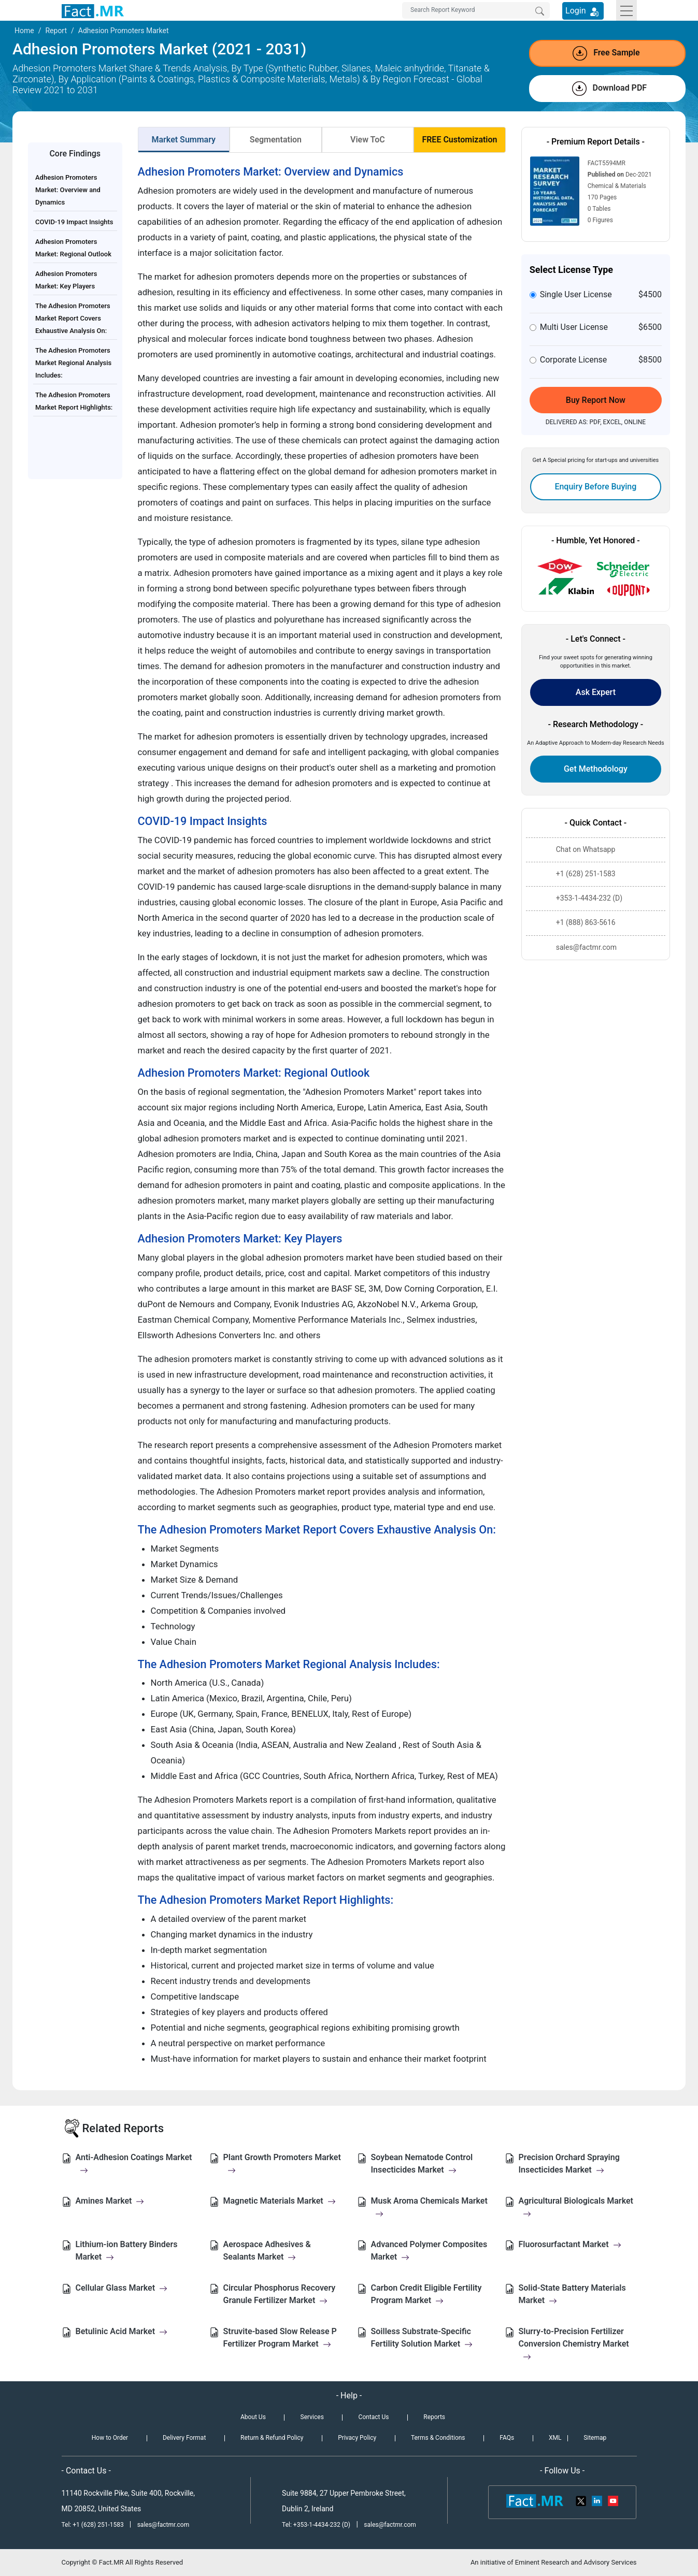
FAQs (507, 2437)
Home (24, 30)
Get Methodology (596, 769)
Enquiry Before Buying (595, 486)
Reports (434, 2417)
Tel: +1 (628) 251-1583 (93, 2524)
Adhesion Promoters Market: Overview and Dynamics (68, 189)
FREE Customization (459, 139)
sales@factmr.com (163, 2524)
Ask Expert (596, 692)
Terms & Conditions (438, 2437)
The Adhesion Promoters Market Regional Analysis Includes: (73, 362)
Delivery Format (184, 2437)
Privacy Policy (357, 2437)
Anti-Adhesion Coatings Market (134, 2163)
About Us (253, 2417)
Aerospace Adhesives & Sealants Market (267, 2250)
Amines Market (110, 2201)
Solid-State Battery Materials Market (572, 2294)
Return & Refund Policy (271, 2437)
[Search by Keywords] (476, 10)
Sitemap (594, 2437)
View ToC (367, 139)
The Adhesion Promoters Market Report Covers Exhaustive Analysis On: (72, 318)
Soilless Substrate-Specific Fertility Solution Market (422, 2337)
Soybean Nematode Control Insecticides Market (422, 2163)
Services (312, 2417)
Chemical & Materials (617, 186)
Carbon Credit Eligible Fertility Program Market (426, 2294)
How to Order (110, 2437)
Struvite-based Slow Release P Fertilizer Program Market (280, 2337)
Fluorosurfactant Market (570, 2244)
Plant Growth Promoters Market (282, 2163)
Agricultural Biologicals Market (576, 2207)
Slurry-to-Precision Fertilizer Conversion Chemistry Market (574, 2343)
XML (555, 2437)
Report (56, 30)
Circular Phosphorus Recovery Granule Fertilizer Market (279, 2294)
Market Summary (184, 139)
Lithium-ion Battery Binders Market (127, 2250)
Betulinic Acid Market (122, 2331)
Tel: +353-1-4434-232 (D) (316, 2524)
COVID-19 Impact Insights (74, 222)
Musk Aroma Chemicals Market (429, 2207)
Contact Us (374, 2417)
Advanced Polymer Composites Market (429, 2250)
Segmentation (276, 139)
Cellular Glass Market (122, 2288)
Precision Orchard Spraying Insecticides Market (569, 2163)
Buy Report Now (595, 400)
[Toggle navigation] (626, 10)
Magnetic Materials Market (279, 2201)
